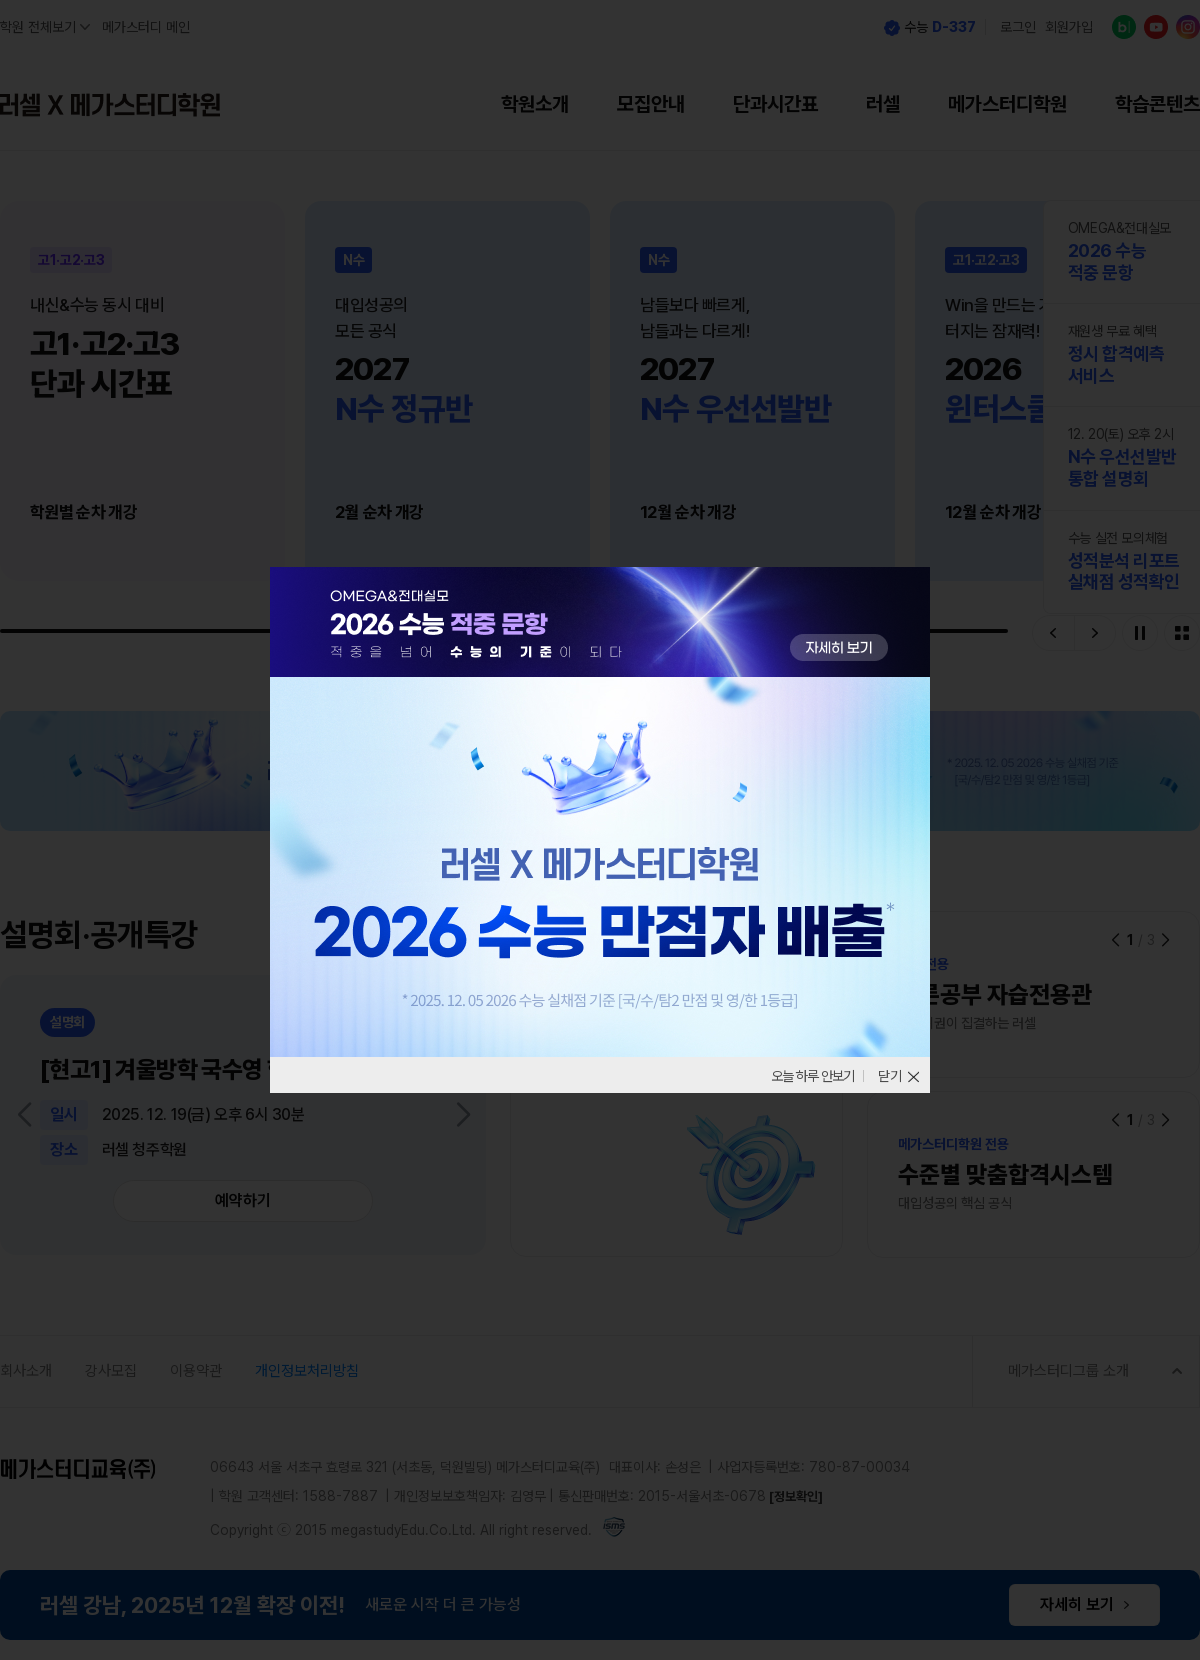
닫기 (890, 1076)
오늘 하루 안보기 (805, 1076)
